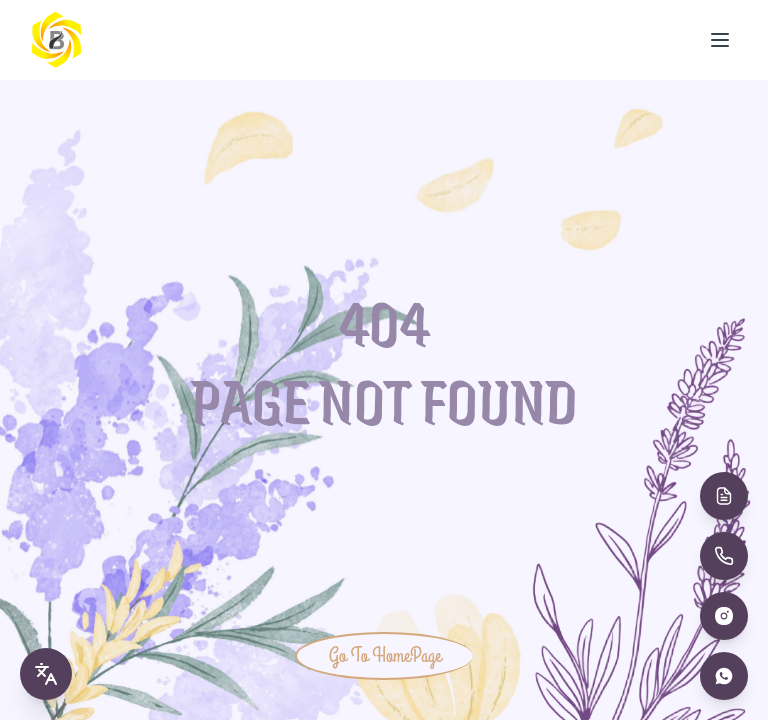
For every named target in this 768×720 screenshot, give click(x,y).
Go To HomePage (385, 655)
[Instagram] (724, 616)
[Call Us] (724, 556)
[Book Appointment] (724, 496)
